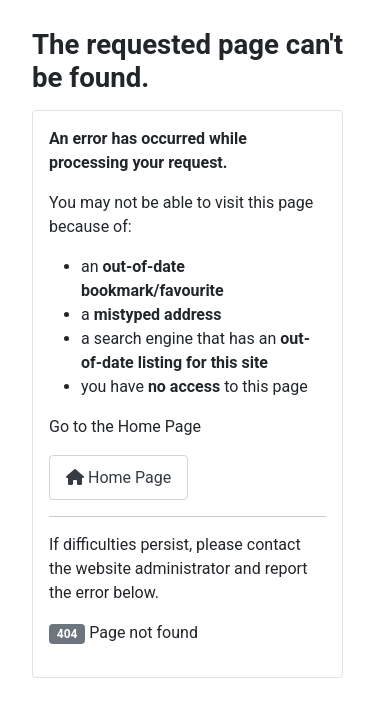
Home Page (118, 477)
